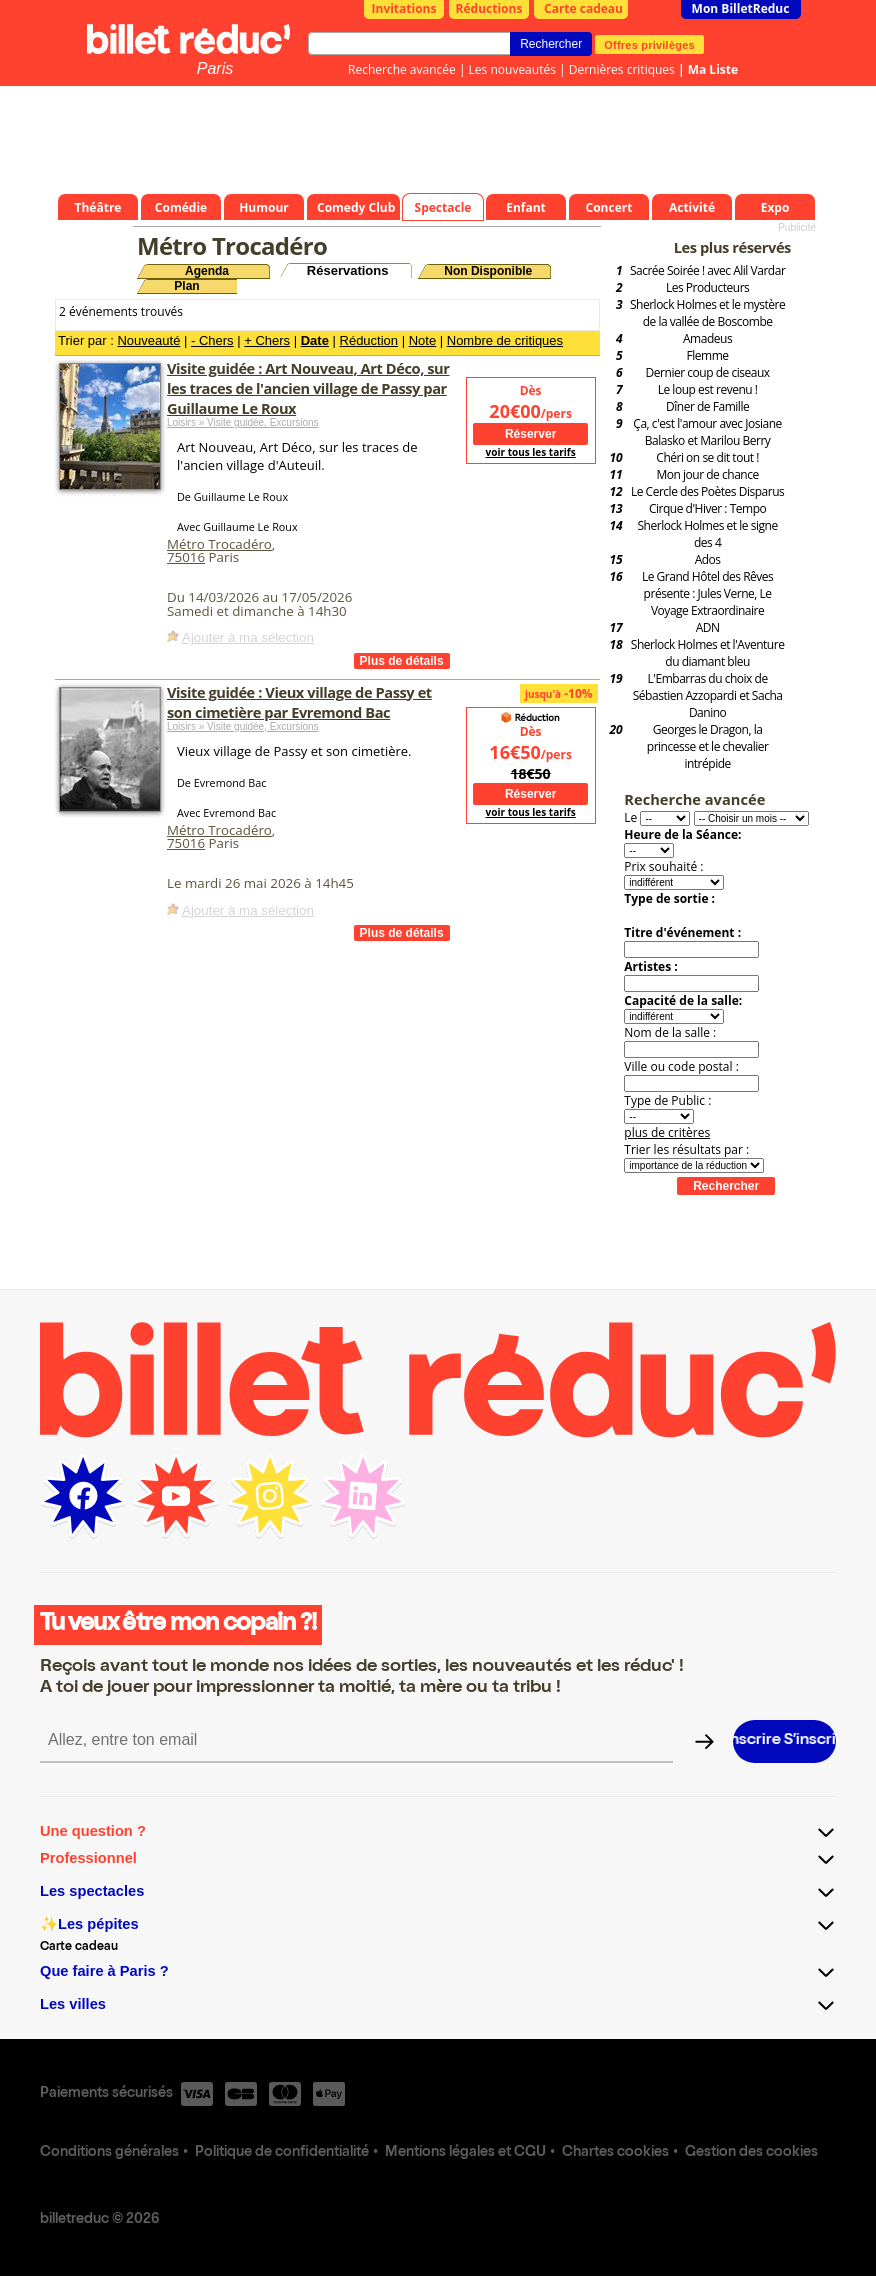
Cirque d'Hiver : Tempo (707, 508)
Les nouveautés (512, 69)
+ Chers (267, 340)
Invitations (404, 8)
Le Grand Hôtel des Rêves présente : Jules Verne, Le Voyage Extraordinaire (707, 593)
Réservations (348, 270)
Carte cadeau (583, 8)
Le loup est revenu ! (708, 389)
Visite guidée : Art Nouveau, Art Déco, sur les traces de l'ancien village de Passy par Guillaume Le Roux (308, 388)
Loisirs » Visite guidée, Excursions (243, 422)
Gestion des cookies (751, 2153)
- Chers (212, 340)
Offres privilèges (649, 44)
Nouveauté (148, 340)
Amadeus (707, 338)
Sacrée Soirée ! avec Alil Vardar (707, 270)
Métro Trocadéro (219, 544)
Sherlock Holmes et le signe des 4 (708, 534)
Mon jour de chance (707, 474)
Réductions (489, 8)
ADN (708, 627)
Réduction (369, 340)
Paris (215, 68)
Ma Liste (713, 69)
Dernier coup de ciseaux (708, 372)
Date (315, 340)
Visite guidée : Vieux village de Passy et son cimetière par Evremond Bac (299, 702)
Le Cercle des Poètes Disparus (707, 491)
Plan (186, 286)
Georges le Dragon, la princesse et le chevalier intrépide (708, 746)
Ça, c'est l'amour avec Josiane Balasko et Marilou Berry (707, 432)
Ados (708, 559)
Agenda (207, 271)
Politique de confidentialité (282, 2153)
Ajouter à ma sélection (248, 637)
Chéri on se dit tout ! (707, 457)
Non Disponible (488, 271)
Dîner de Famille (707, 406)
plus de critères (667, 1132)
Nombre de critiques (505, 340)
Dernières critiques (622, 69)
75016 (186, 557)
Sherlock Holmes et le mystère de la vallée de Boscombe (707, 313)
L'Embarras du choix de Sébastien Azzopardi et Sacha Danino (708, 695)
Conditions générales (109, 2153)
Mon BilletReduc (741, 8)
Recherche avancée (402, 69)
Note (422, 340)
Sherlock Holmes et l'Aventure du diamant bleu (708, 653)
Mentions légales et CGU (465, 2153)
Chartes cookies (615, 2153)
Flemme (708, 355)
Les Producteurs (707, 287)
